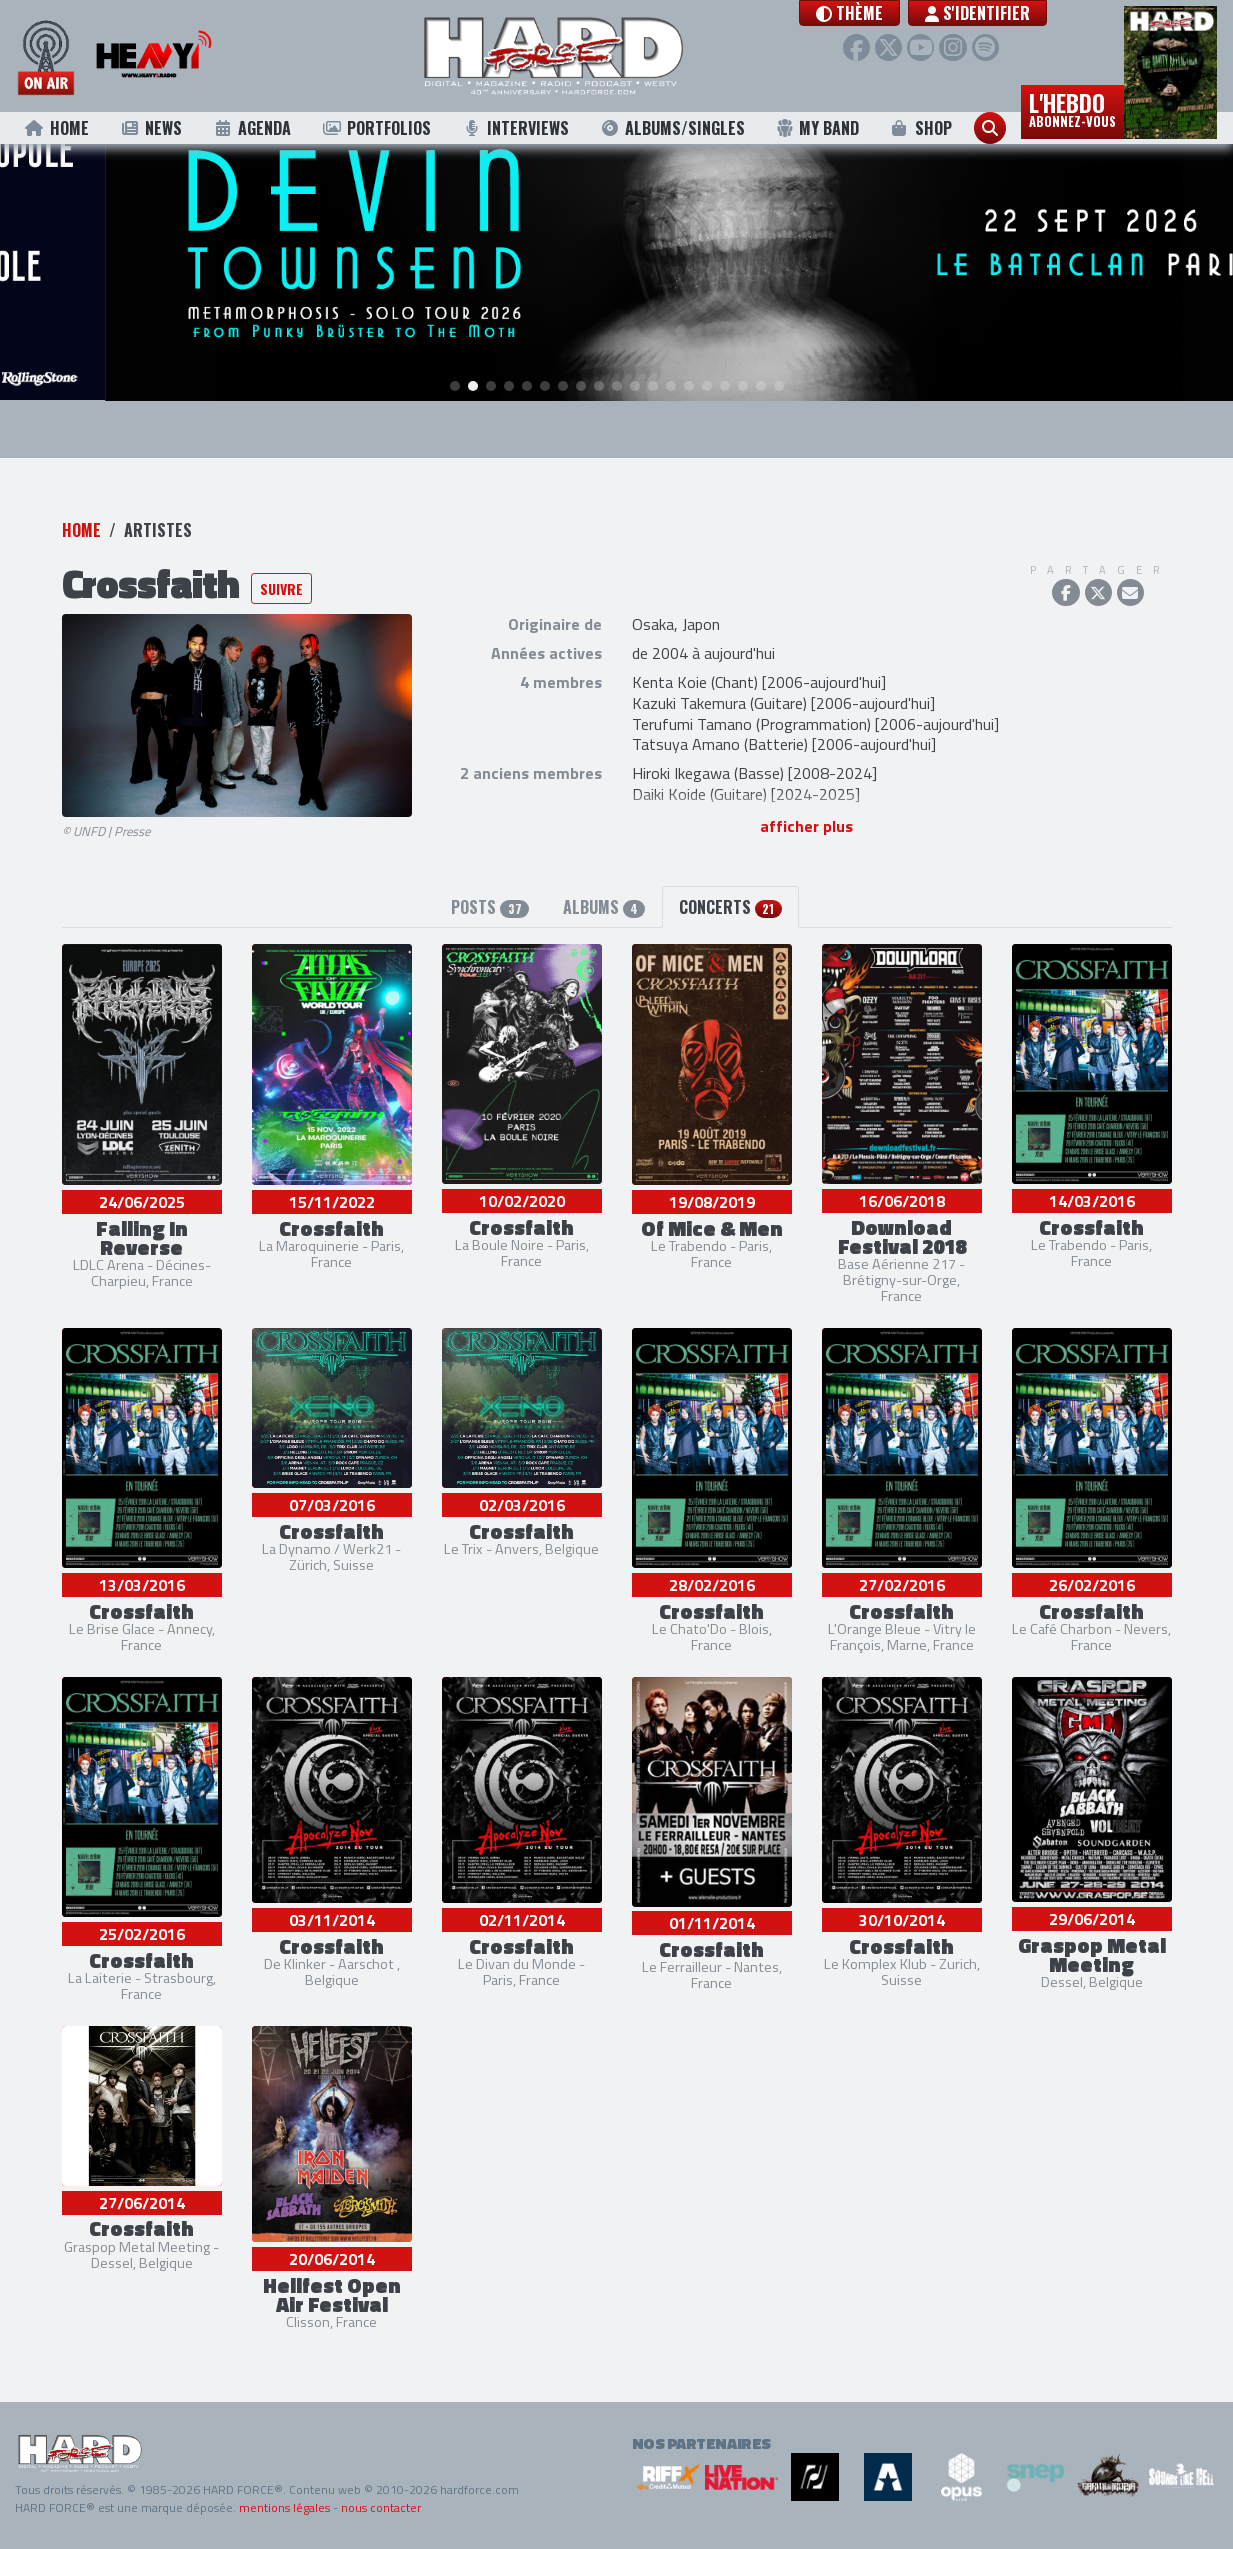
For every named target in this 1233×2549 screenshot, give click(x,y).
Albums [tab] (604, 907)
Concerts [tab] (730, 907)
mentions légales (284, 2507)
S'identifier (1000, 13)
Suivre (281, 588)
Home (56, 128)
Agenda (251, 128)
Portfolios (376, 128)
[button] (872, 13)
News (150, 128)
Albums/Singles (673, 128)
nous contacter (381, 2507)
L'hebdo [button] (1072, 108)
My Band (817, 128)
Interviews (516, 128)
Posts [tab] (489, 907)
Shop (920, 128)
